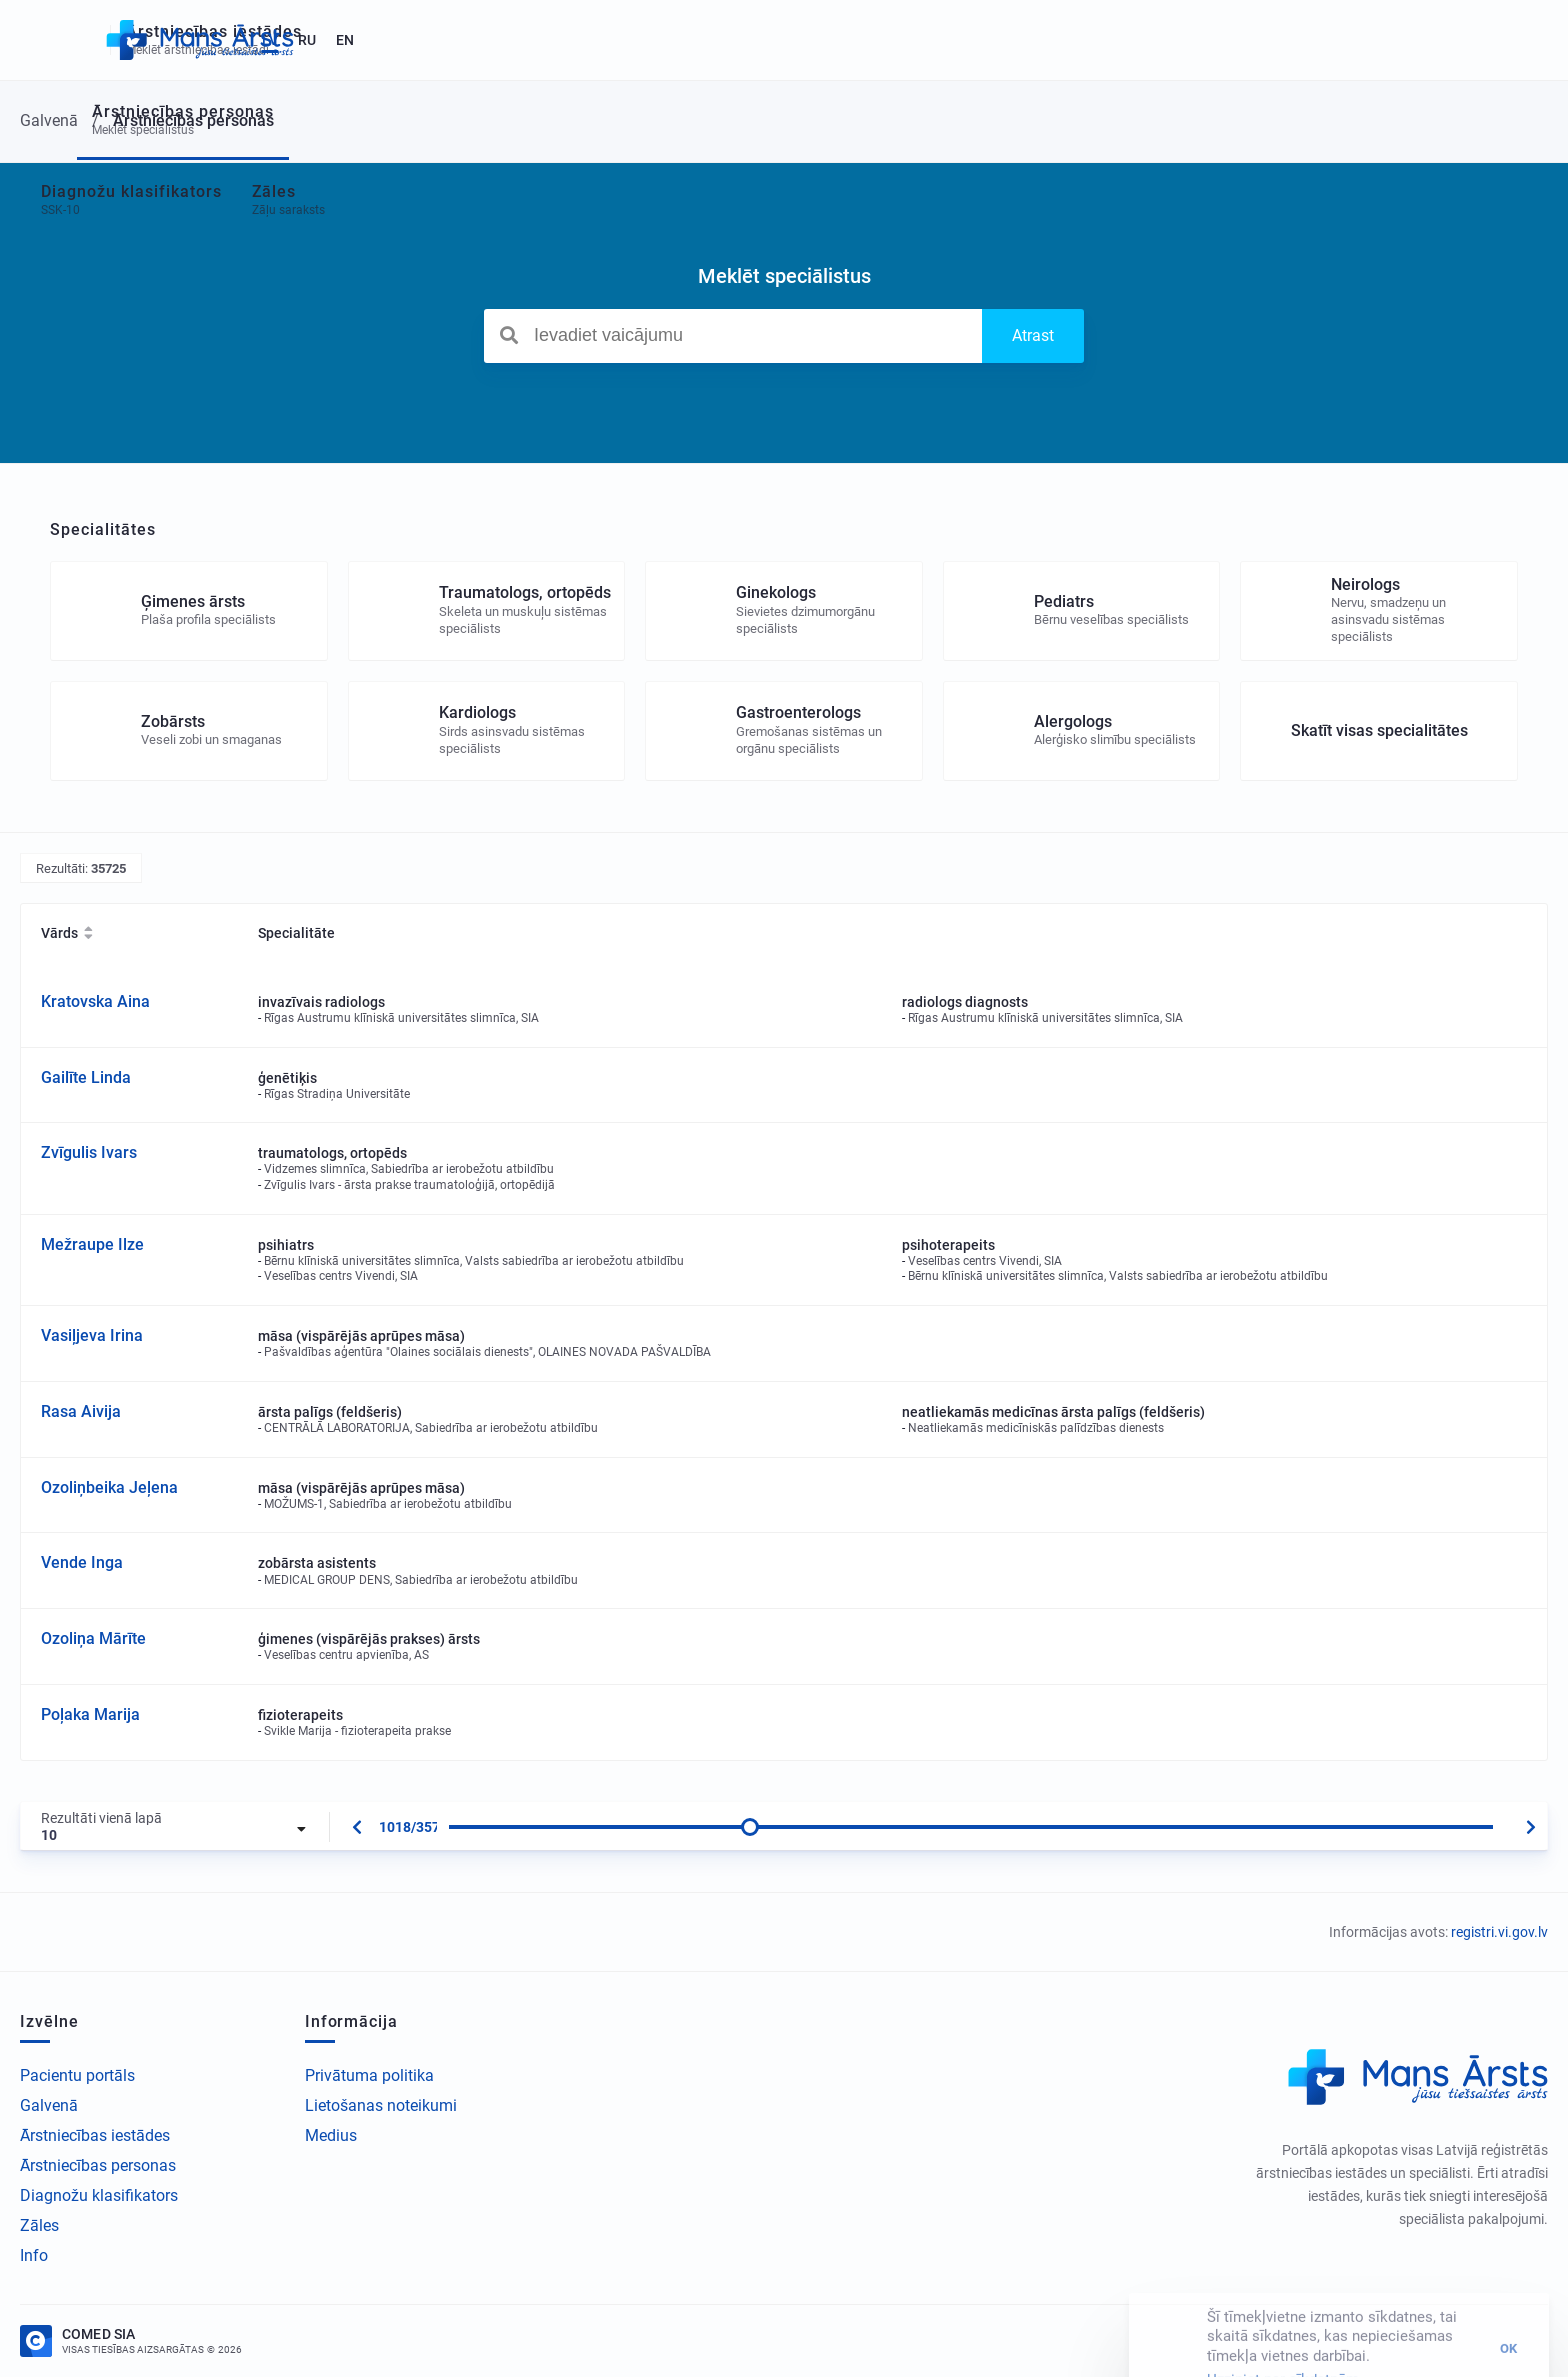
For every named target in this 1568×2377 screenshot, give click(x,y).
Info (34, 2255)
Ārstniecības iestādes (95, 2135)
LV (1434, 40)
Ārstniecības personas (98, 2165)
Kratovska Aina (95, 1001)
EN (1509, 40)
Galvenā (49, 2105)
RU (1471, 40)
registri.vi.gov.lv (1499, 1932)
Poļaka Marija (90, 1714)
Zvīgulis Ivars (89, 1152)
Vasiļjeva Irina (92, 1335)
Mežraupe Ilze (92, 1244)
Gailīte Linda (86, 1077)
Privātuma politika (369, 2075)
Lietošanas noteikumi (381, 2105)
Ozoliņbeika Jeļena (109, 1487)
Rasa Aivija (81, 1411)
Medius (331, 2135)
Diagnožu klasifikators (99, 2195)
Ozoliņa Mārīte (93, 1638)
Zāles (39, 2225)
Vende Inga (82, 1562)
